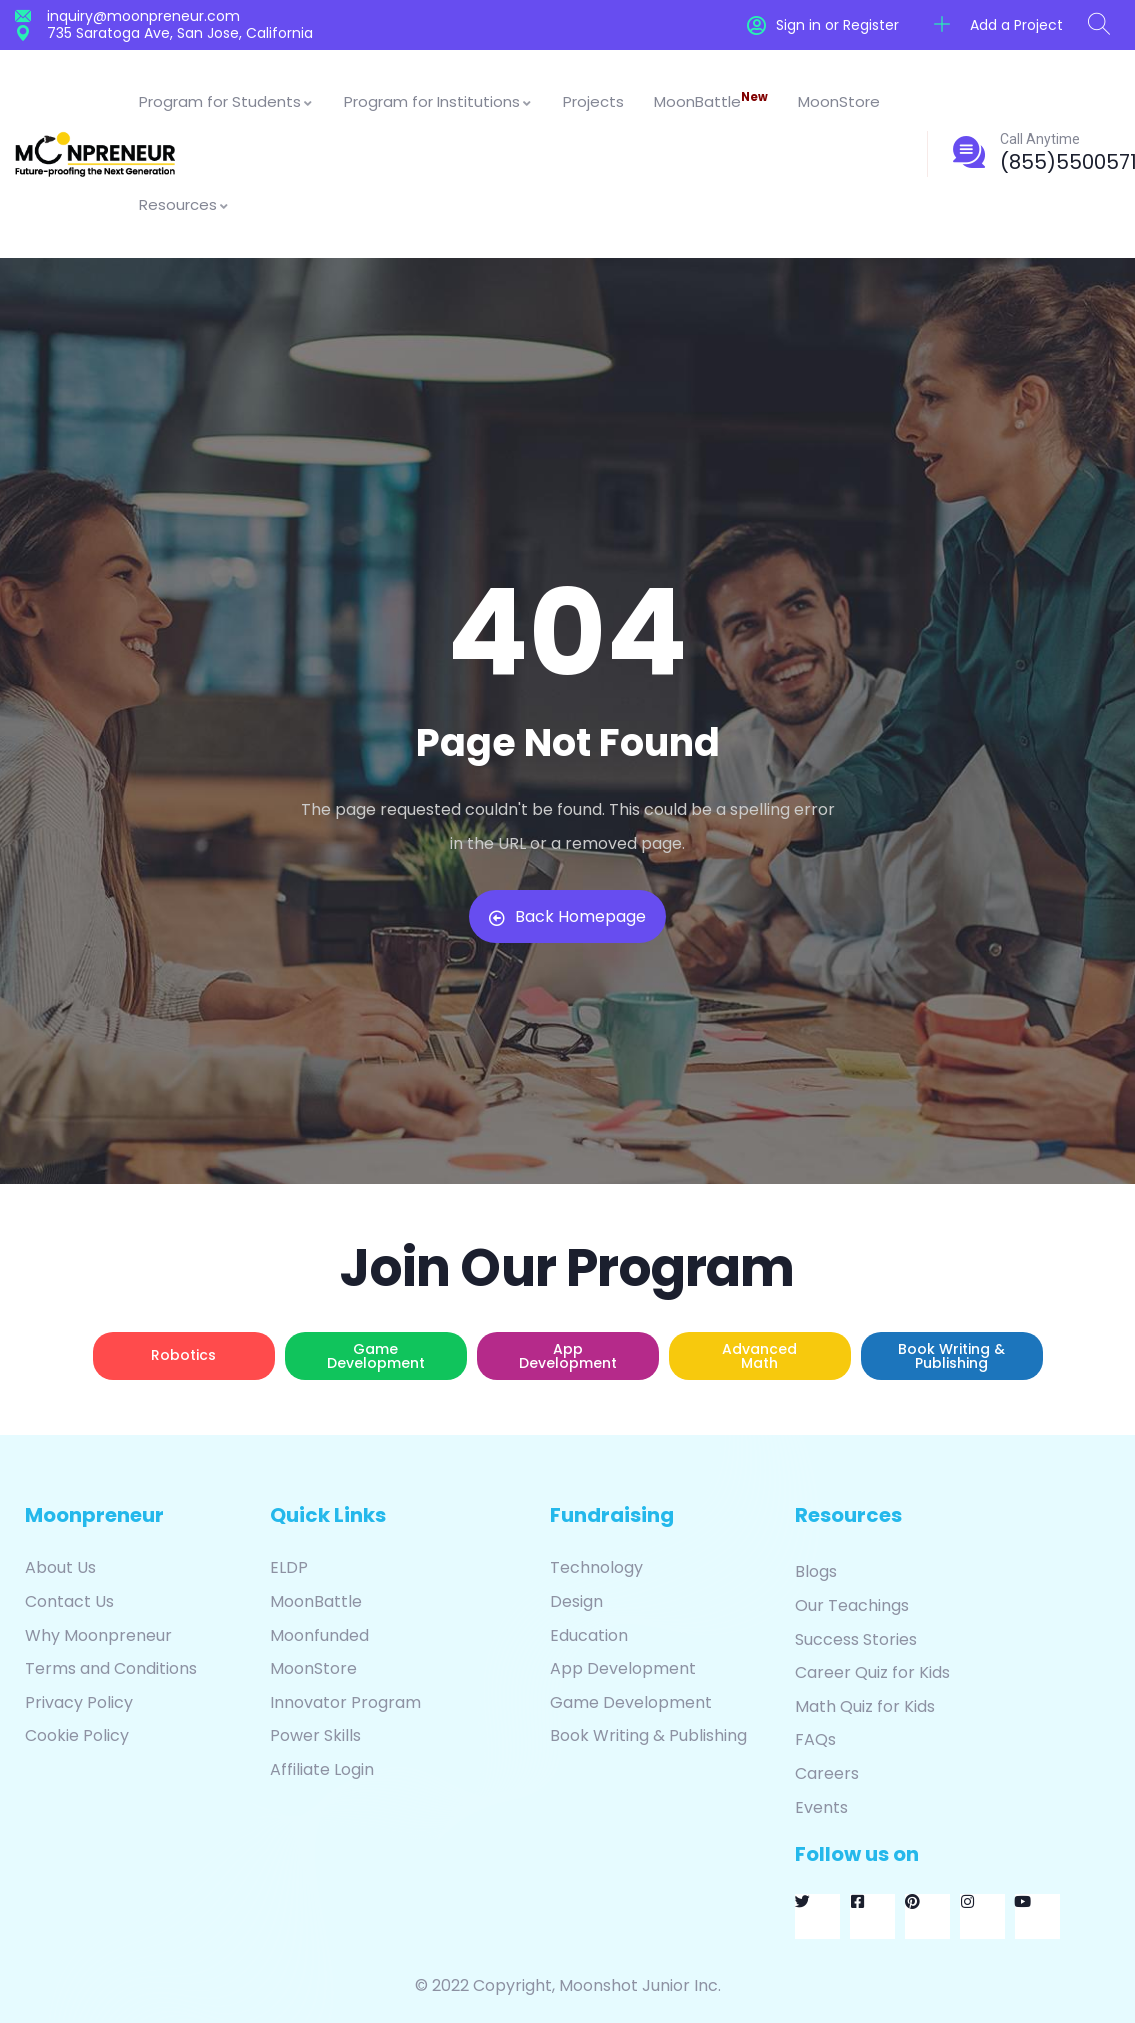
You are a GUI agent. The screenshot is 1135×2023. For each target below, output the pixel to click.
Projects (593, 101)
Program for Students (226, 101)
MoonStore (839, 101)
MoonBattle (711, 100)
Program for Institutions (438, 101)
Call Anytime (1040, 139)
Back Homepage (567, 916)
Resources (184, 204)
